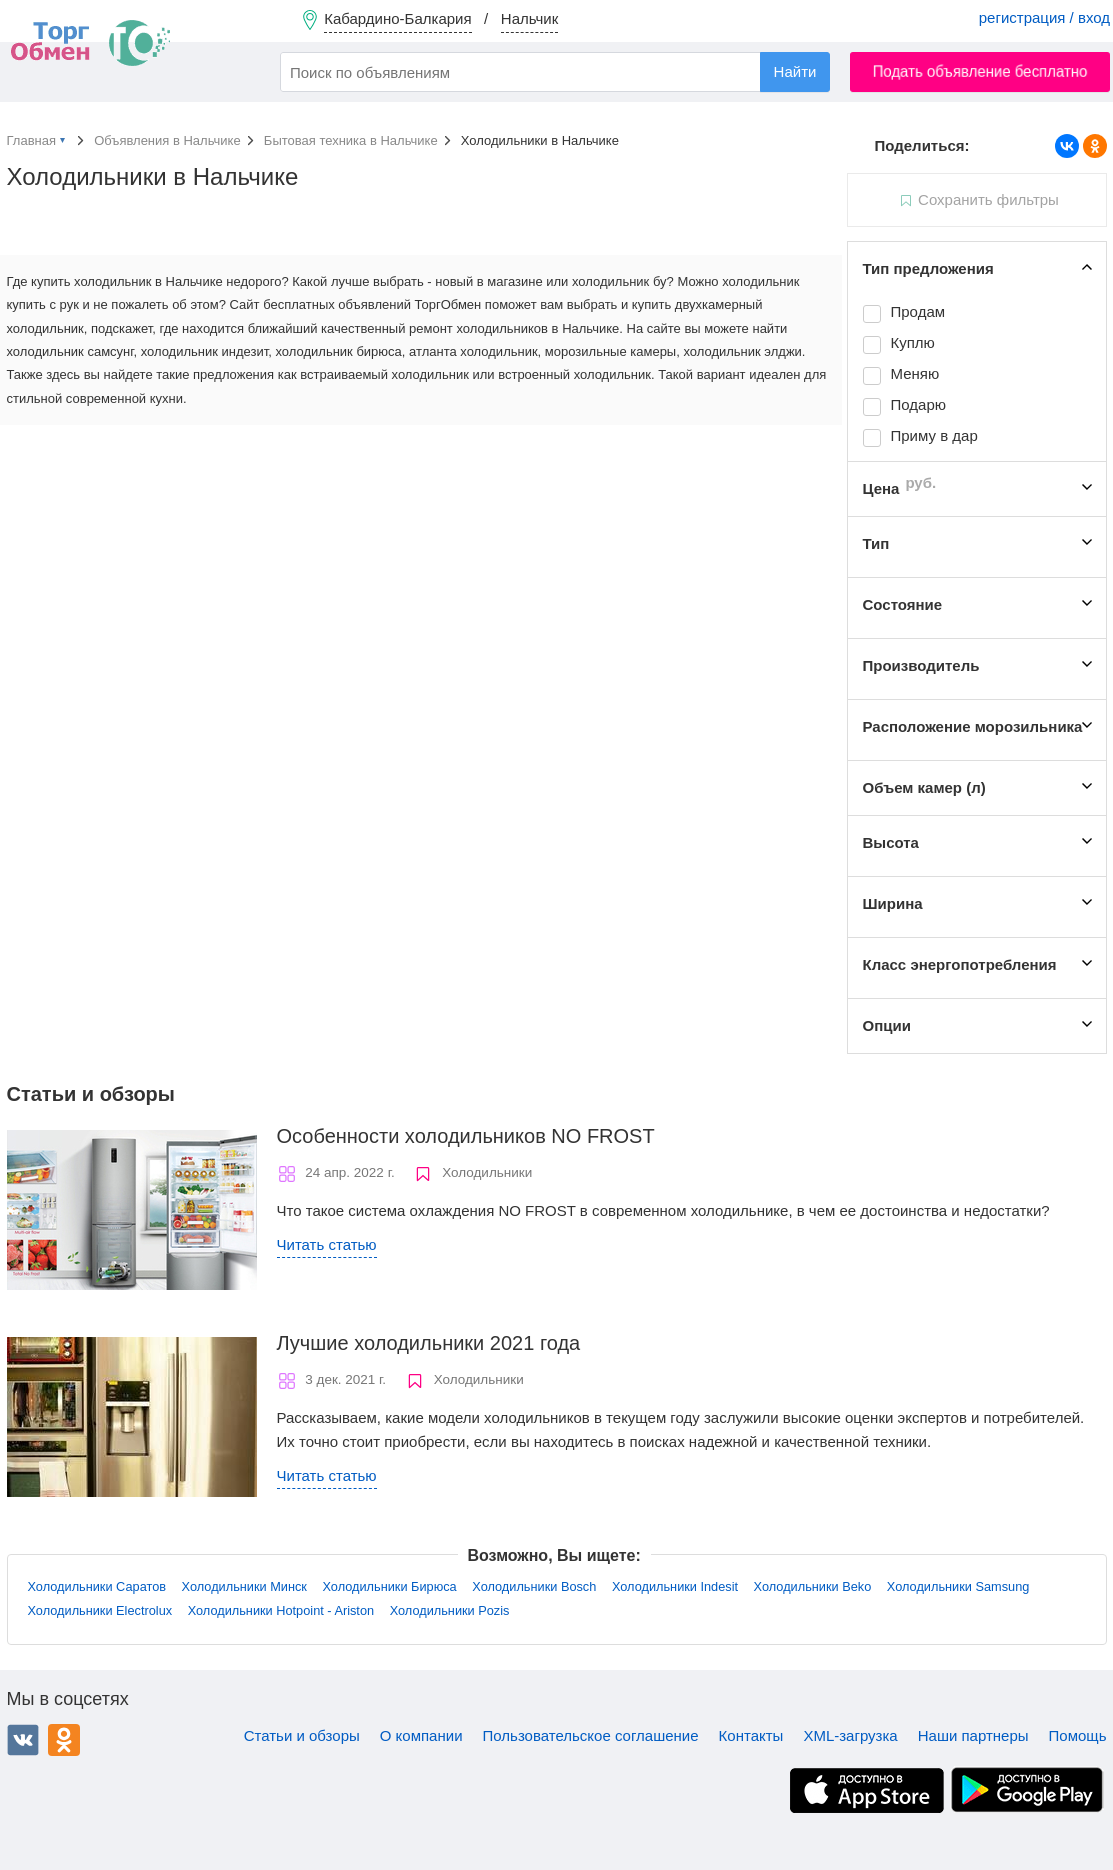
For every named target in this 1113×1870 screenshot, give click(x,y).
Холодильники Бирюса (389, 1586)
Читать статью (327, 1244)
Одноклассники (64, 1740)
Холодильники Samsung (958, 1586)
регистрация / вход (1044, 17)
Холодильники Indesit (675, 1586)
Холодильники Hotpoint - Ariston (281, 1610)
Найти (795, 71)
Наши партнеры (973, 1735)
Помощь (1078, 1735)
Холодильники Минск (244, 1586)
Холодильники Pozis (450, 1610)
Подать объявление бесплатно (980, 71)
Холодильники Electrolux (100, 1610)
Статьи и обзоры (302, 1735)
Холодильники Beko (813, 1586)
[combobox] (555, 72)
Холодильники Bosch (534, 1586)
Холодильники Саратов (97, 1586)
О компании (421, 1735)
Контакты (751, 1735)
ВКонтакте (23, 1740)
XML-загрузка (850, 1735)
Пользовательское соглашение (591, 1735)
